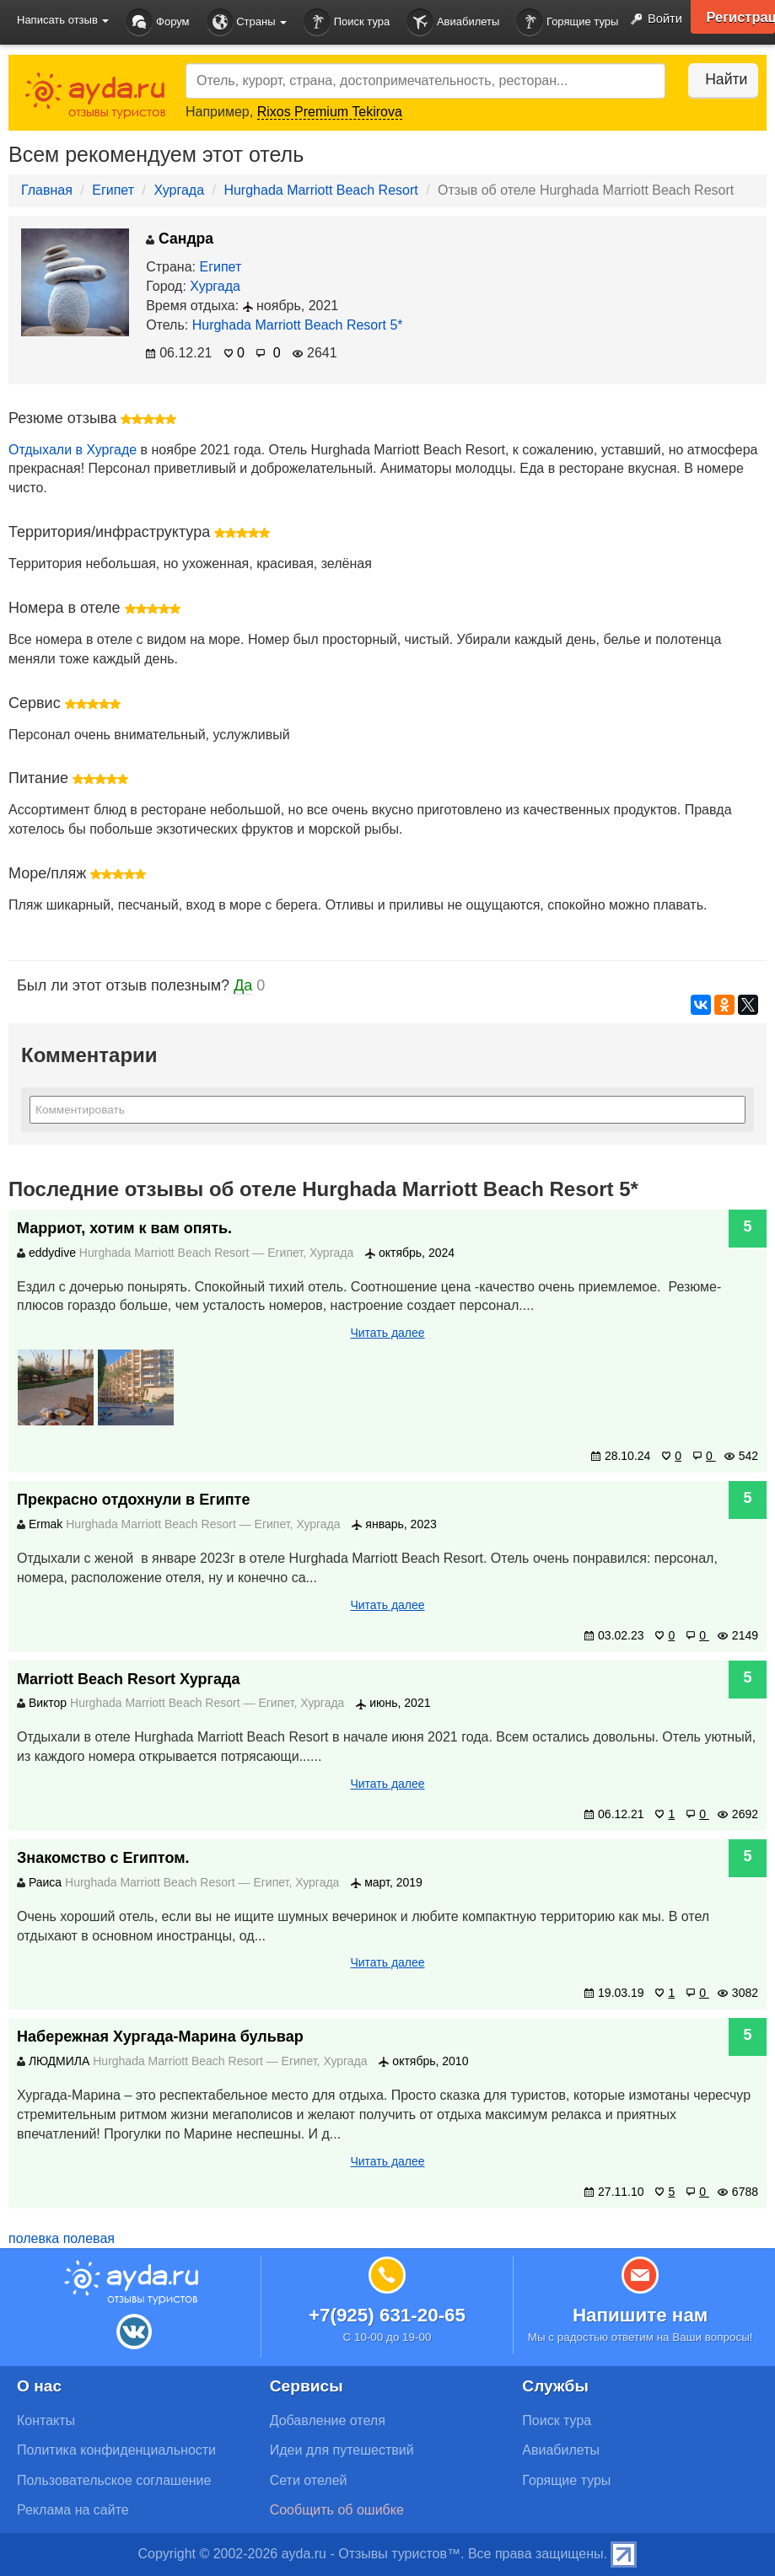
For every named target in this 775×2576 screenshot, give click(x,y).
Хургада (178, 190)
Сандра (179, 238)
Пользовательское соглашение (114, 2480)
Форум (157, 22)
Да (243, 985)
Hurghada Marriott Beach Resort (320, 190)
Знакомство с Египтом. (103, 1857)
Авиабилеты (452, 22)
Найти (715, 79)
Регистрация (737, 16)
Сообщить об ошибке (337, 2510)
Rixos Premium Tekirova (329, 112)
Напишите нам (640, 2315)
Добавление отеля (327, 2420)
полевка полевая (61, 2238)
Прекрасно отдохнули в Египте (133, 1499)
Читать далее (387, 1332)
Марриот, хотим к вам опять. (124, 1228)
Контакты (46, 2420)
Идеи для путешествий (342, 2450)
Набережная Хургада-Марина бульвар (160, 2036)
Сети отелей (308, 2480)
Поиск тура (347, 22)
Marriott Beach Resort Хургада (128, 1679)
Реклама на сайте (73, 2510)
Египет (113, 190)
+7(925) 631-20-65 (387, 2315)
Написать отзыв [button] (63, 19)
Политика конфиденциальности (116, 2450)
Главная (47, 190)
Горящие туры (567, 22)
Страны (247, 22)
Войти (651, 19)
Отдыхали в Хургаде (72, 450)
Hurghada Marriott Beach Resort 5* (297, 325)
